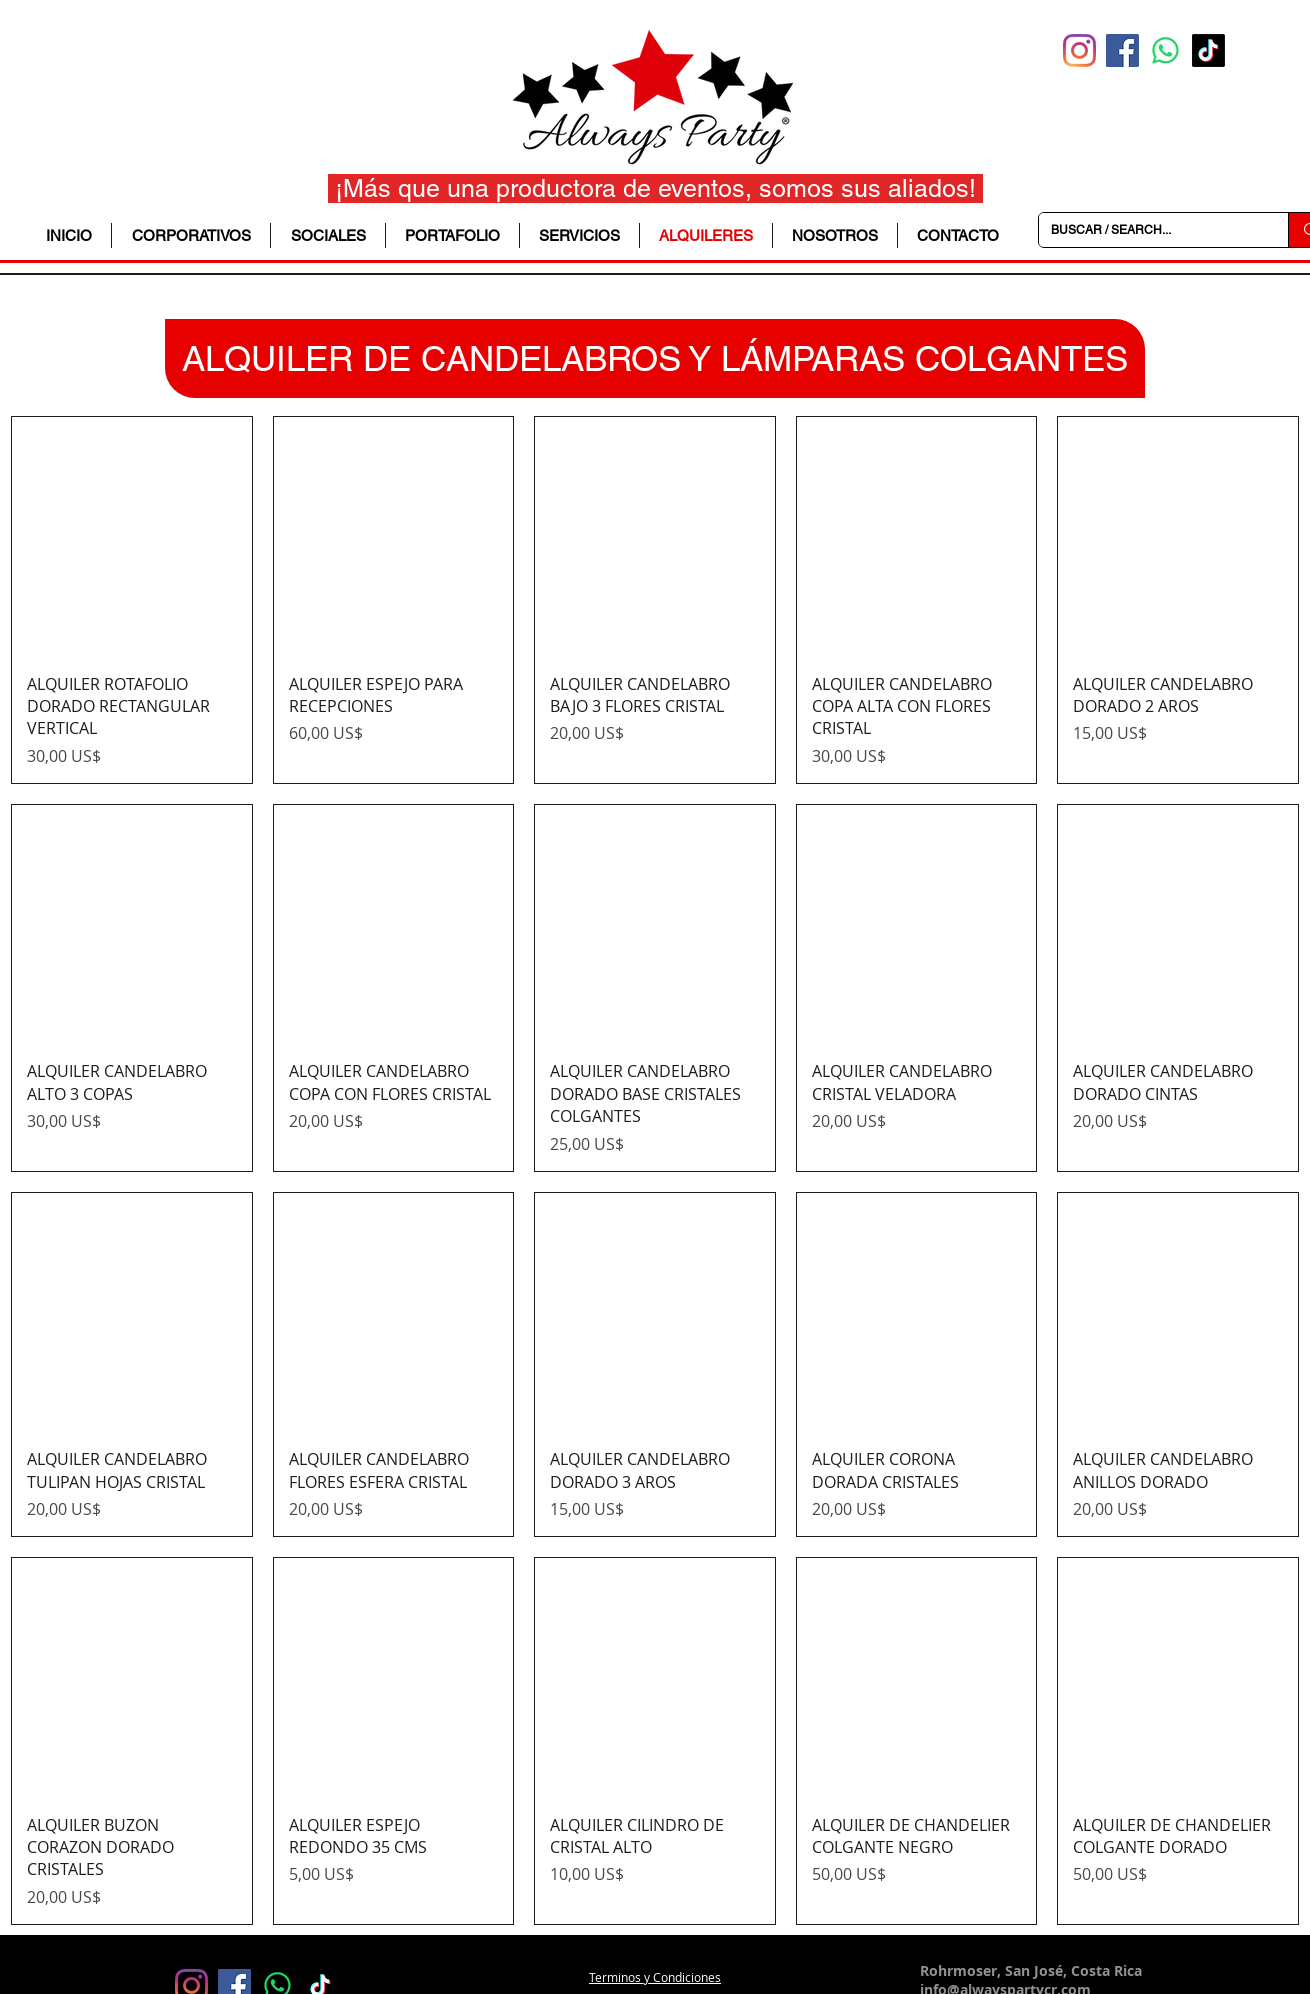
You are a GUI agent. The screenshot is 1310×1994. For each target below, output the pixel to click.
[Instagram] (1079, 50)
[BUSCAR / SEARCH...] (1148, 230)
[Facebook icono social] (1122, 50)
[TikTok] (1208, 50)
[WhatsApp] (1165, 50)
